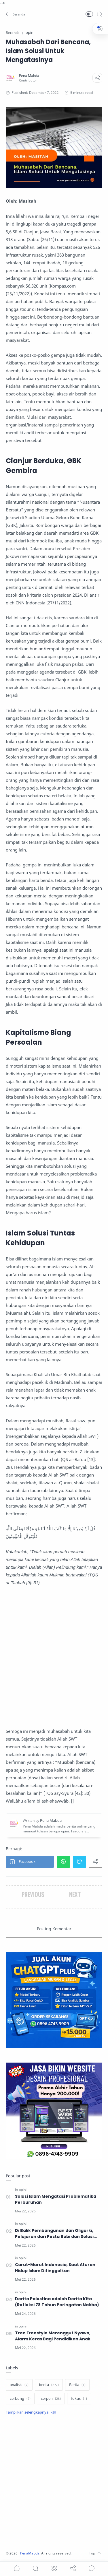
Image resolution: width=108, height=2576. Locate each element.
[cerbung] (20, 2398)
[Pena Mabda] (29, 75)
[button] (15, 14)
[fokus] (79, 2398)
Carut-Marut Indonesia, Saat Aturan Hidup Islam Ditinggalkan (55, 2268)
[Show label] (31, 2412)
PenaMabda (29, 2553)
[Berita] (77, 2385)
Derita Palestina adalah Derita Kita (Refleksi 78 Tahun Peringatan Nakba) (57, 2302)
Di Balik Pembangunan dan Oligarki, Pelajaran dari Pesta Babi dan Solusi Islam (54, 2234)
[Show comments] (91, 2568)
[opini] (22, 2189)
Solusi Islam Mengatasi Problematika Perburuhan (55, 2199)
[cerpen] (51, 2398)
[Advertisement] (54, 1657)
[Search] (99, 14)
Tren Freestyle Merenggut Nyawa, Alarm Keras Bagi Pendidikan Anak (52, 2336)
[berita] (49, 2385)
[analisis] (19, 2385)
